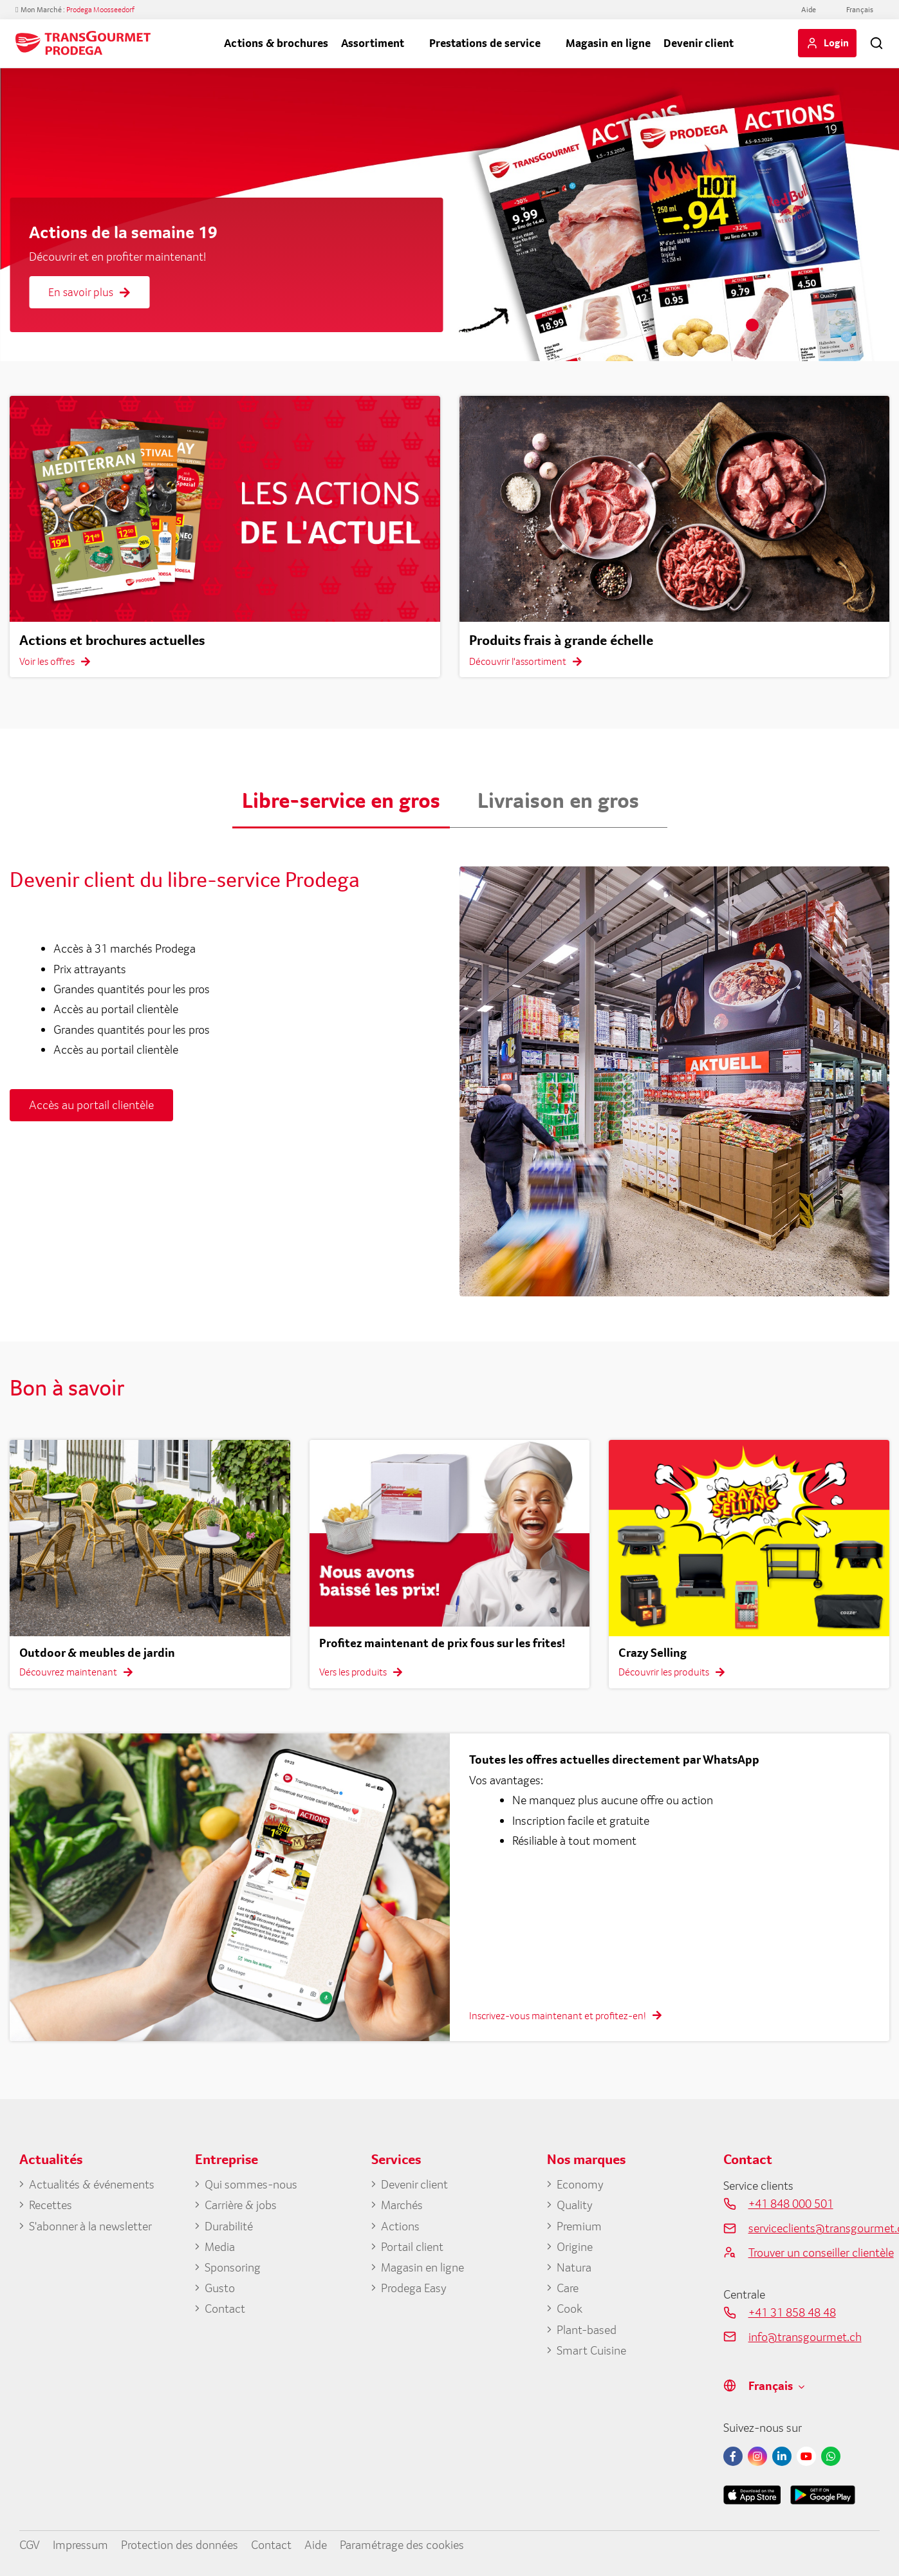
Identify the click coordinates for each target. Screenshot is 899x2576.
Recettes (50, 2205)
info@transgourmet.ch (805, 2336)
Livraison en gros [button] (558, 800)
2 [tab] (771, 325)
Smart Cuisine (591, 2350)
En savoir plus (89, 292)
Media (220, 2246)
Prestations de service (485, 43)
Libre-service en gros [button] (341, 800)
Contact (225, 2308)
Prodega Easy (414, 2288)
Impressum (80, 2544)
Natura (574, 2267)
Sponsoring (233, 2267)
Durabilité (229, 2226)
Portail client (412, 2246)
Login (836, 42)
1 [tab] (752, 325)
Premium (579, 2226)
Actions (400, 2226)
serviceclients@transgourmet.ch (814, 2228)
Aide (808, 9)
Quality (575, 2205)
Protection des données (179, 2544)
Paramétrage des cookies (402, 2544)
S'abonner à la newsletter (90, 2226)
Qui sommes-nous (251, 2184)
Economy (580, 2184)
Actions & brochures (276, 43)
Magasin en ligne (608, 43)
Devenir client (698, 43)
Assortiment (372, 43)
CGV (29, 2544)
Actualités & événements (91, 2184)
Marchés (402, 2205)
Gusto (220, 2288)
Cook (569, 2308)
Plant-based (586, 2329)
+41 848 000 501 (790, 2203)
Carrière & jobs (241, 2205)
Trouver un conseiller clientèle (814, 2252)
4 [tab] (810, 325)
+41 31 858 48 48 (792, 2312)
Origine (575, 2246)
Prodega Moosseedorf (100, 9)
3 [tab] (790, 325)
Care (568, 2288)
